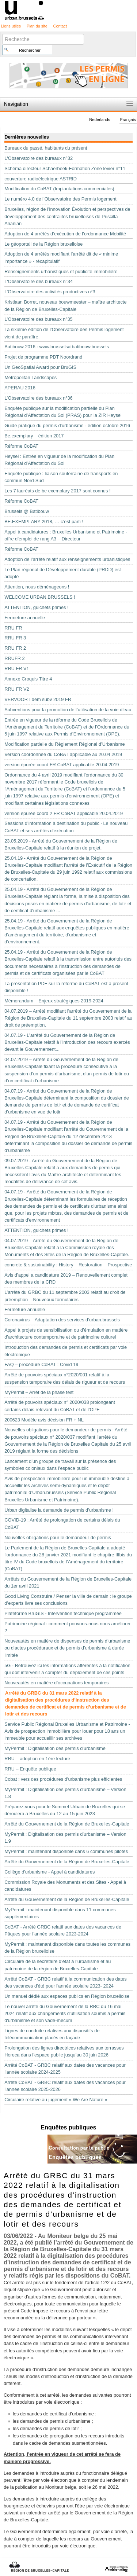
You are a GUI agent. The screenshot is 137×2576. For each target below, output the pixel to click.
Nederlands (99, 119)
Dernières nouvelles (26, 137)
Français (128, 119)
